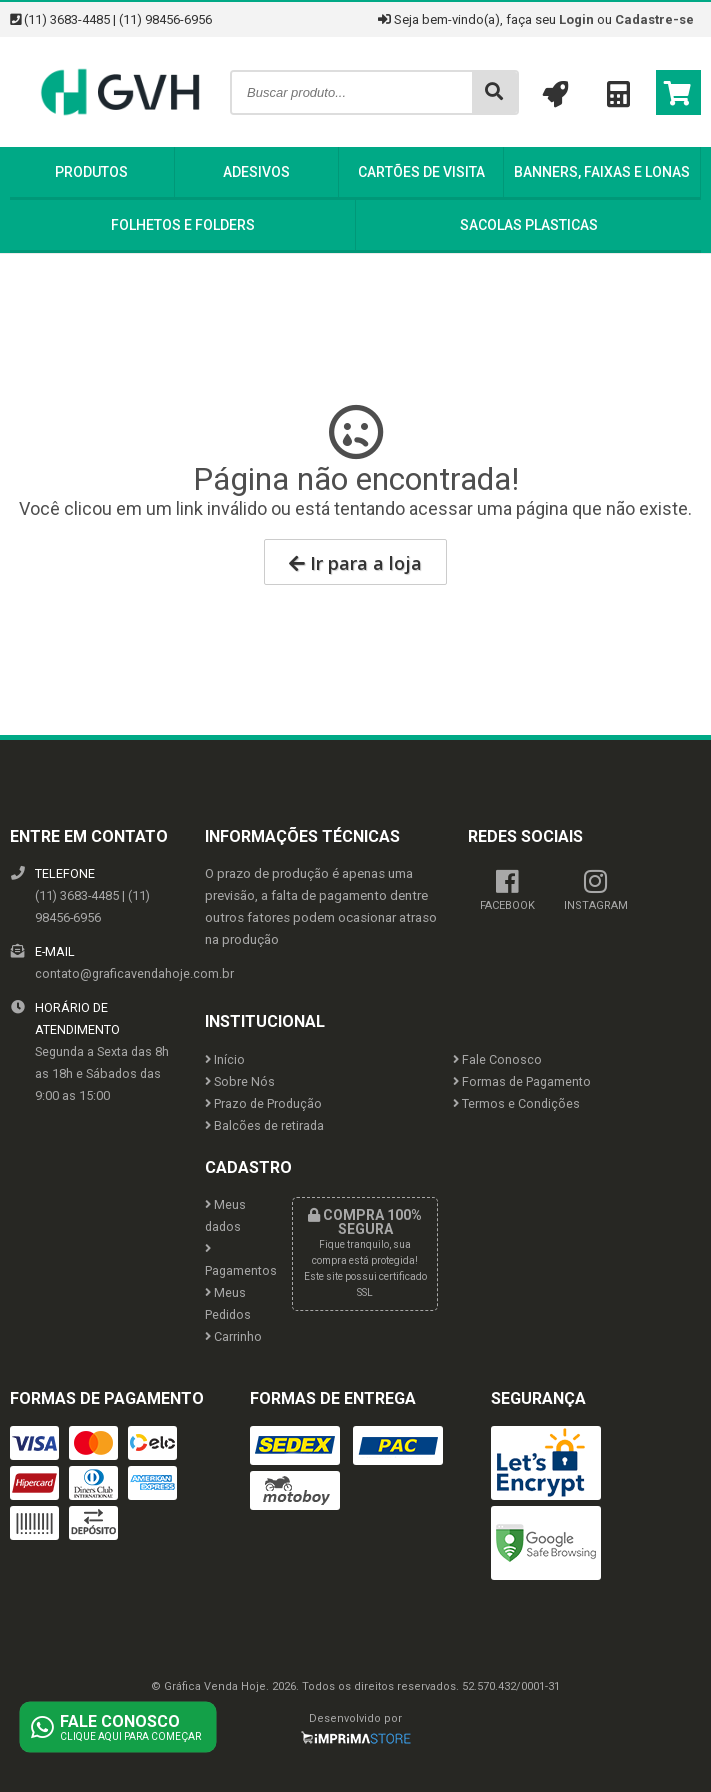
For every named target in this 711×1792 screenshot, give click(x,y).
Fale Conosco (497, 1059)
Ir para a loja (355, 563)
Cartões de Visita (421, 172)
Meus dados (225, 1215)
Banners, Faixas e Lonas (602, 172)
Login (576, 19)
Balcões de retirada (264, 1125)
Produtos (91, 172)
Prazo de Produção (263, 1103)
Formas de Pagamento (522, 1081)
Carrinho (233, 1336)
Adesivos (256, 172)
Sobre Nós (240, 1081)
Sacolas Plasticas (529, 225)
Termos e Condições (516, 1103)
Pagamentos (234, 1260)
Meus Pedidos (228, 1303)
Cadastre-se (654, 19)
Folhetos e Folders (183, 225)
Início (225, 1059)
